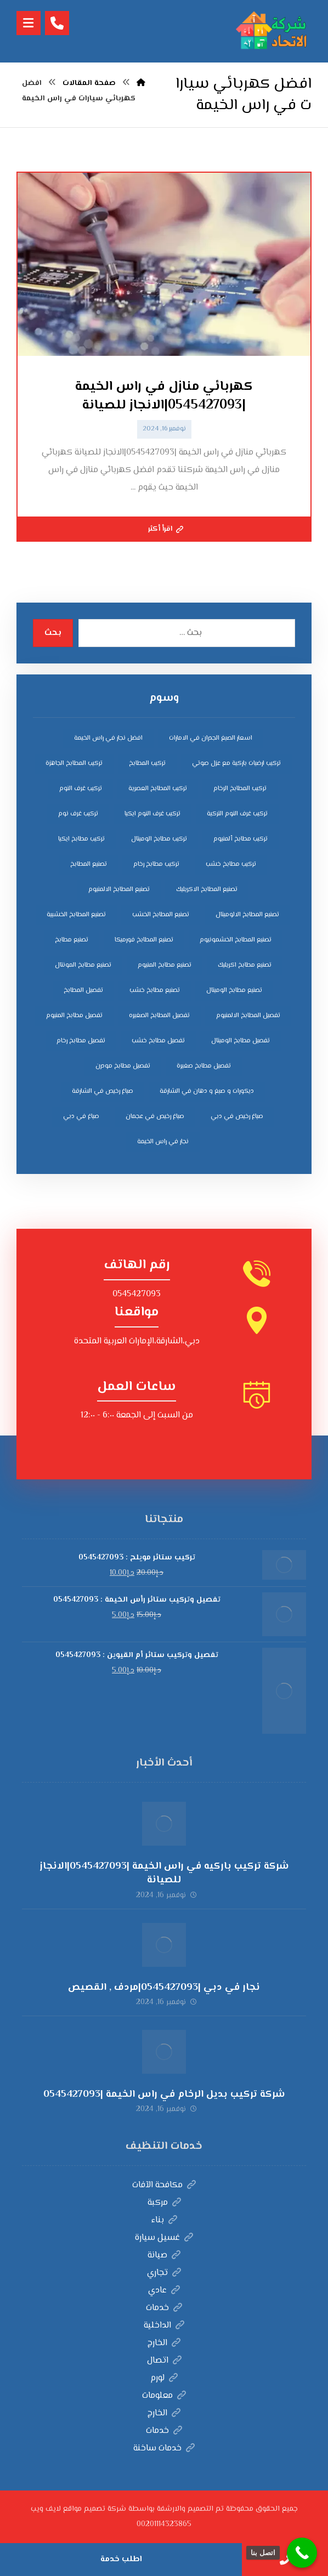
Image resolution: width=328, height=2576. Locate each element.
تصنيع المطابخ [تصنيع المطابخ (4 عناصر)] (88, 864)
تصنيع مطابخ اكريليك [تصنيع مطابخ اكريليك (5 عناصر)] (245, 965)
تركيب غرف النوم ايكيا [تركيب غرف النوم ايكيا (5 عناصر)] (152, 814)
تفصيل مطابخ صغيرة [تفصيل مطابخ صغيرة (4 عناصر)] (204, 1066)
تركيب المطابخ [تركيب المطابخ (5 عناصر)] (147, 763)
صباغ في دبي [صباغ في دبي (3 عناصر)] (81, 1116)
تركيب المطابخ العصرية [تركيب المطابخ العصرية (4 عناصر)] (157, 789)
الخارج (164, 2343)
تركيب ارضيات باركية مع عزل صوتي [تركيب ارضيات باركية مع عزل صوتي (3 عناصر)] (236, 763)
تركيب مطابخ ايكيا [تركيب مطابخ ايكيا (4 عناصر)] (81, 839)
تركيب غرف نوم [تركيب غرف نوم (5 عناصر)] (78, 814)
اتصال (164, 2361)
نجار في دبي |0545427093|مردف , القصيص (164, 1987)
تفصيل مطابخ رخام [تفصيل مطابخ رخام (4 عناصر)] (80, 1041)
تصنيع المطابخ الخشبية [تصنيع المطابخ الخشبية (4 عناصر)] (76, 915)
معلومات (164, 2396)
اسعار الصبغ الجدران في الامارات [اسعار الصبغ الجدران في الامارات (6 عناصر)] (210, 738)
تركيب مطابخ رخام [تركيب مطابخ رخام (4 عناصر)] (156, 864)
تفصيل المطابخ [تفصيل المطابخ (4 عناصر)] (83, 990)
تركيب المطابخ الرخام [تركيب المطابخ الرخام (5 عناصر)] (240, 789)
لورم (164, 2378)
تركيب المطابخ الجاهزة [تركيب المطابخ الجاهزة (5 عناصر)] (74, 763)
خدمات (164, 2308)
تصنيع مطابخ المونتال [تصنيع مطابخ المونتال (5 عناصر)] (83, 965)
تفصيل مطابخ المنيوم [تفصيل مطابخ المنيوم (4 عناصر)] (74, 1016)
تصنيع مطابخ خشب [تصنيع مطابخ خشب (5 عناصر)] (154, 990)
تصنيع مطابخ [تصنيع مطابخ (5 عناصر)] (71, 940)
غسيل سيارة (164, 2238)
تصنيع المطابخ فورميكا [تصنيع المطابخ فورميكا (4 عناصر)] (144, 940)
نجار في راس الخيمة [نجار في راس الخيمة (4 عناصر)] (163, 1142)
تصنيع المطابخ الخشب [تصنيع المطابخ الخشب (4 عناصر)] (160, 915)
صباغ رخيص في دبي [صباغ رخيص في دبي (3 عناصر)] (237, 1116)
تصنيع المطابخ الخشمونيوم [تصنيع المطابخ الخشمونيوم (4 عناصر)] (236, 940)
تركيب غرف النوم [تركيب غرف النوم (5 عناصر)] (80, 789)
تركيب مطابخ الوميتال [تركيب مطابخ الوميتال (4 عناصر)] (159, 839)
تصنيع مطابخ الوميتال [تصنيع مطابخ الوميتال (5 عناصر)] (234, 990)
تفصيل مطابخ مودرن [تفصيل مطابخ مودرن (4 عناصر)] (122, 1066)
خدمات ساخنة (164, 2448)
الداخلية (164, 2326)
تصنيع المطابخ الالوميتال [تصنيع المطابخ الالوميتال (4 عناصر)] (247, 915)
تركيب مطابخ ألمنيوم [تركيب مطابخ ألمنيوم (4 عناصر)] (240, 839)
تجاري (164, 2273)
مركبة (164, 2203)
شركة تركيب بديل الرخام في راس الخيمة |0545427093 (164, 2094)
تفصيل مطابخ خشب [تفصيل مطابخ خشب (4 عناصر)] (158, 1041)
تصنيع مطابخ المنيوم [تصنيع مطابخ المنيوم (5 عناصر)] (164, 965)
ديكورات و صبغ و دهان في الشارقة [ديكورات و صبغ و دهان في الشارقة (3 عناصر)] (207, 1091)
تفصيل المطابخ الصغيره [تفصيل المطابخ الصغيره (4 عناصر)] (159, 1016)
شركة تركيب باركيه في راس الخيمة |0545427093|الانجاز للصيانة (164, 1873)
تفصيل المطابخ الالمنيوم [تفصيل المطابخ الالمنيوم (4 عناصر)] (248, 1016)
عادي (164, 2290)
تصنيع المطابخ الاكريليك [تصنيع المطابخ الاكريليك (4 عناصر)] (206, 889)
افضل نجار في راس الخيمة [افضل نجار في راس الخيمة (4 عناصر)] (108, 738)
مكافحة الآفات (164, 2185)
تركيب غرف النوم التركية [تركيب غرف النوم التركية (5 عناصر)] (237, 814)
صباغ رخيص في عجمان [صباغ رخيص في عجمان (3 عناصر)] (155, 1116)
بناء (164, 2220)
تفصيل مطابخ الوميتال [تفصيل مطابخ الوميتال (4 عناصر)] (240, 1041)
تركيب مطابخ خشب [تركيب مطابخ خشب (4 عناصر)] (231, 864)
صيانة (164, 2255)
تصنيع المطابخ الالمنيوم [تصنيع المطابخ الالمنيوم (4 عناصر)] (119, 889)
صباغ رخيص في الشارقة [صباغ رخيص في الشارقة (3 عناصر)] (102, 1091)
